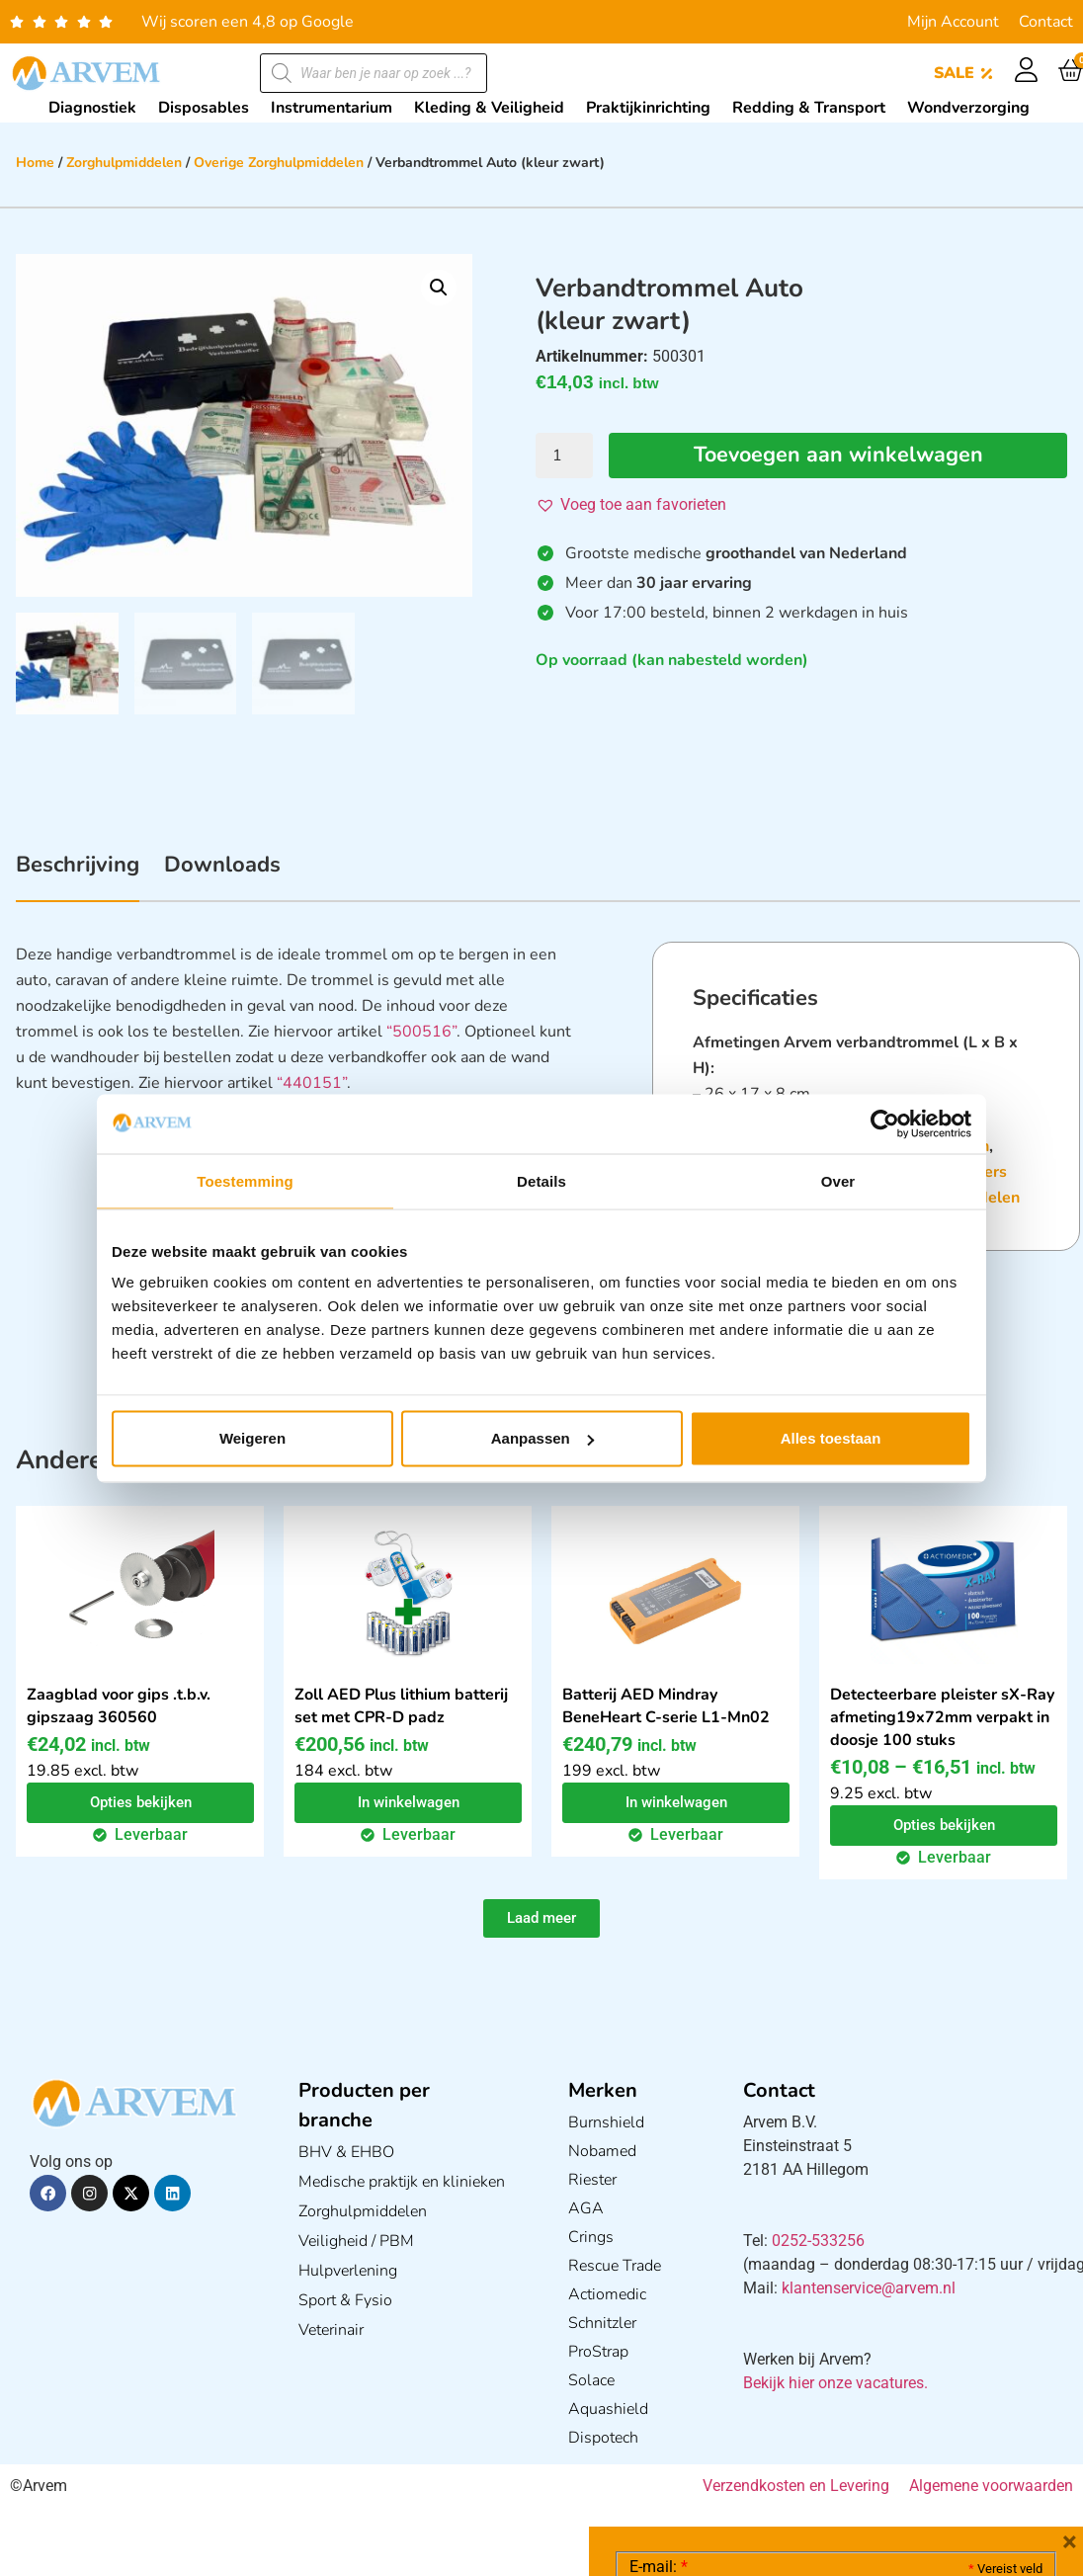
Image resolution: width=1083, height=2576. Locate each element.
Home (35, 162)
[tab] (77, 876)
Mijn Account (953, 22)
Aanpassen (542, 1438)
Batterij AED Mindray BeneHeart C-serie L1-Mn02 (666, 1707)
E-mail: (658, 2271)
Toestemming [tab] (245, 1180)
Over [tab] (838, 1180)
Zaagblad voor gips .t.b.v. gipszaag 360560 (118, 1707)
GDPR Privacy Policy (872, 2450)
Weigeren (252, 1438)
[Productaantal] (564, 455)
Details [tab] (541, 1180)
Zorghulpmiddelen (124, 162)
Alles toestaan (831, 1438)
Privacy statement (973, 2406)
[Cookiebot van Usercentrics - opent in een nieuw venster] (884, 1123)
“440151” (312, 1084)
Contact (1046, 22)
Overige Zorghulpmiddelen (279, 162)
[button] (439, 287)
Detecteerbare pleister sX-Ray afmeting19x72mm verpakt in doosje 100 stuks (942, 1718)
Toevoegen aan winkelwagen (838, 455)
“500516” (421, 1032)
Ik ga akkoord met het (786, 2450)
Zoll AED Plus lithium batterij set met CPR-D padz (401, 1707)
